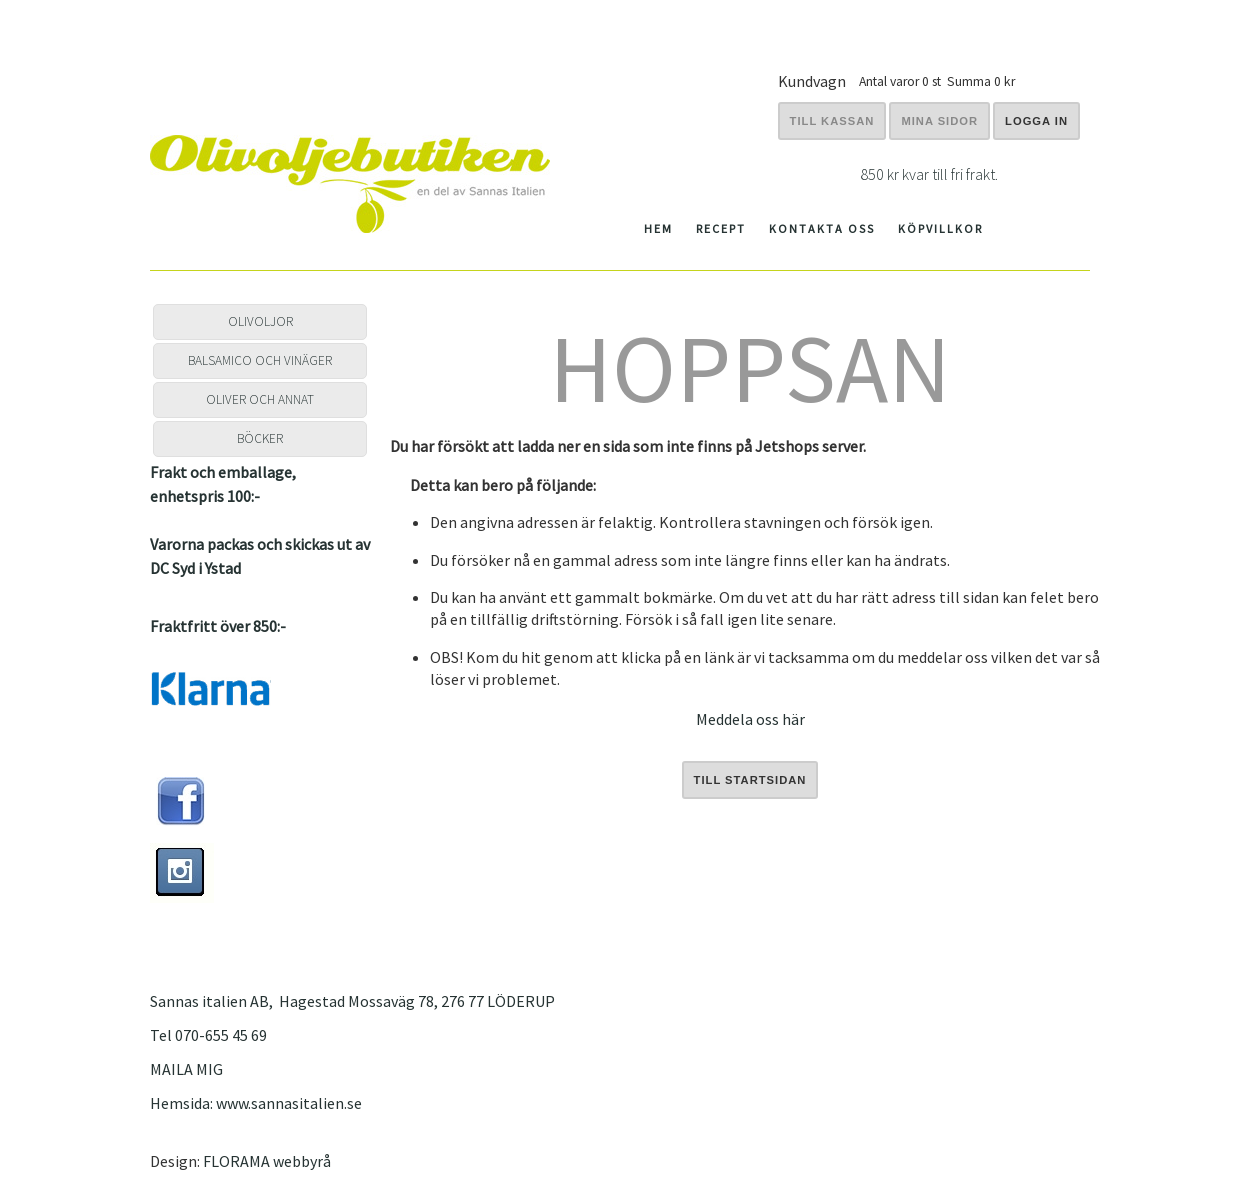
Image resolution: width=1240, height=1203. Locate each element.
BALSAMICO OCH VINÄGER (260, 360)
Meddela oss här (750, 719)
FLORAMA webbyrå (267, 1161)
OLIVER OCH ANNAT (260, 399)
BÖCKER (260, 438)
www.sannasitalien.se (289, 1103)
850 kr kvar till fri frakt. (929, 174)
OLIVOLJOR (260, 321)
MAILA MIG (186, 1069)
